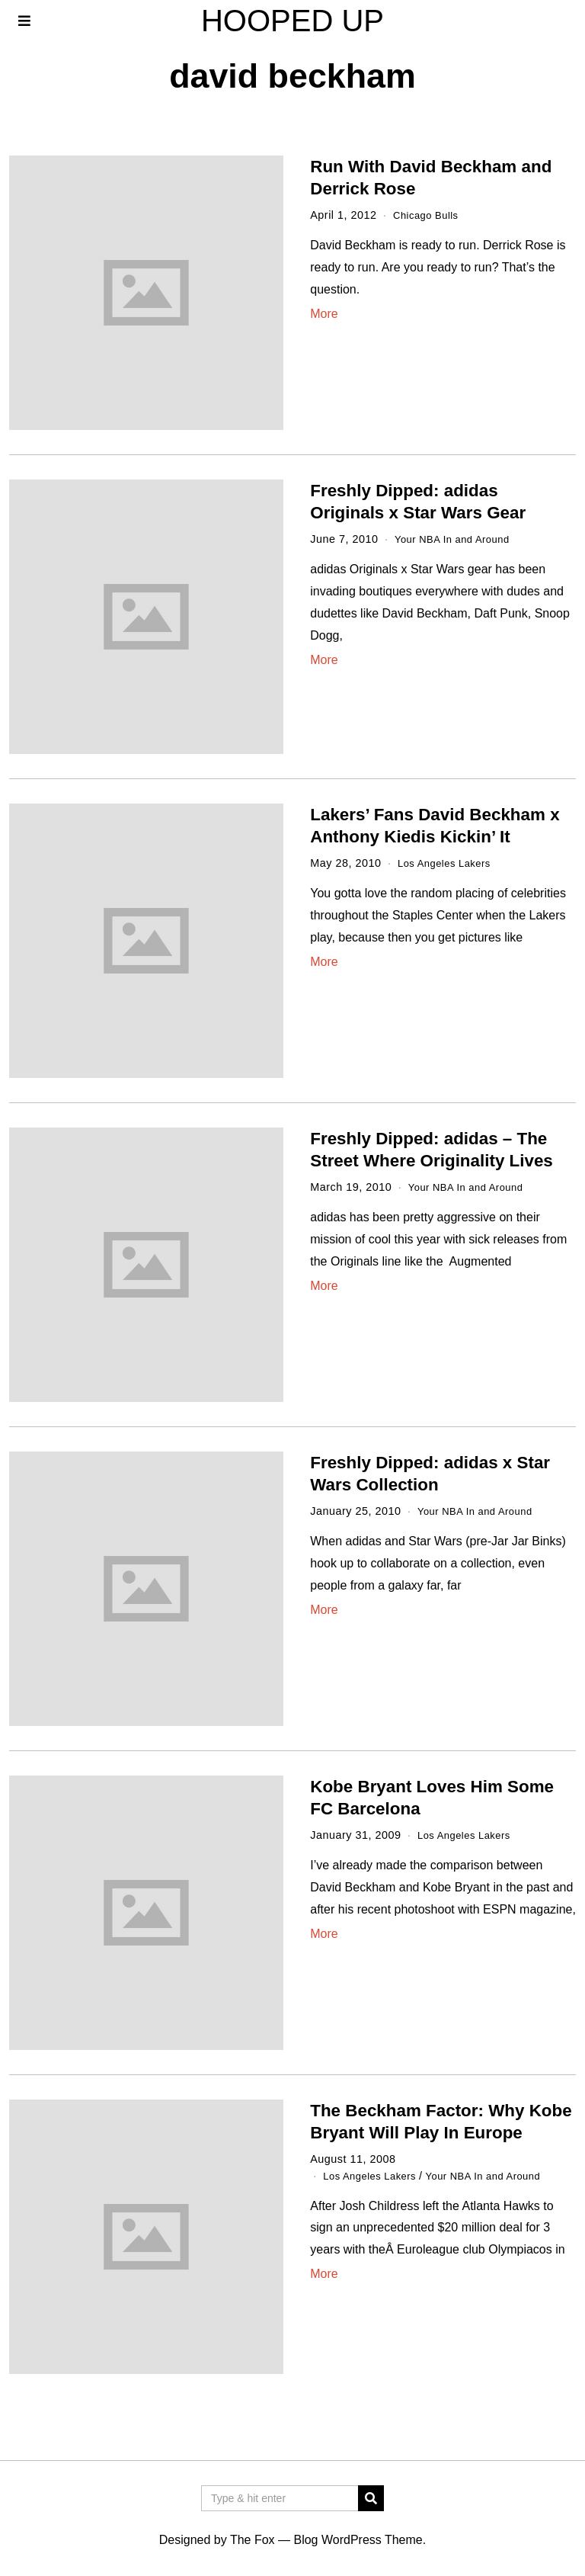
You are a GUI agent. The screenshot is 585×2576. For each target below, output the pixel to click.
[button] (371, 2498)
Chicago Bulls (429, 215)
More (323, 313)
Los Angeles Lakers (449, 863)
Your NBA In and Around (458, 539)
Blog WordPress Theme (357, 2539)
